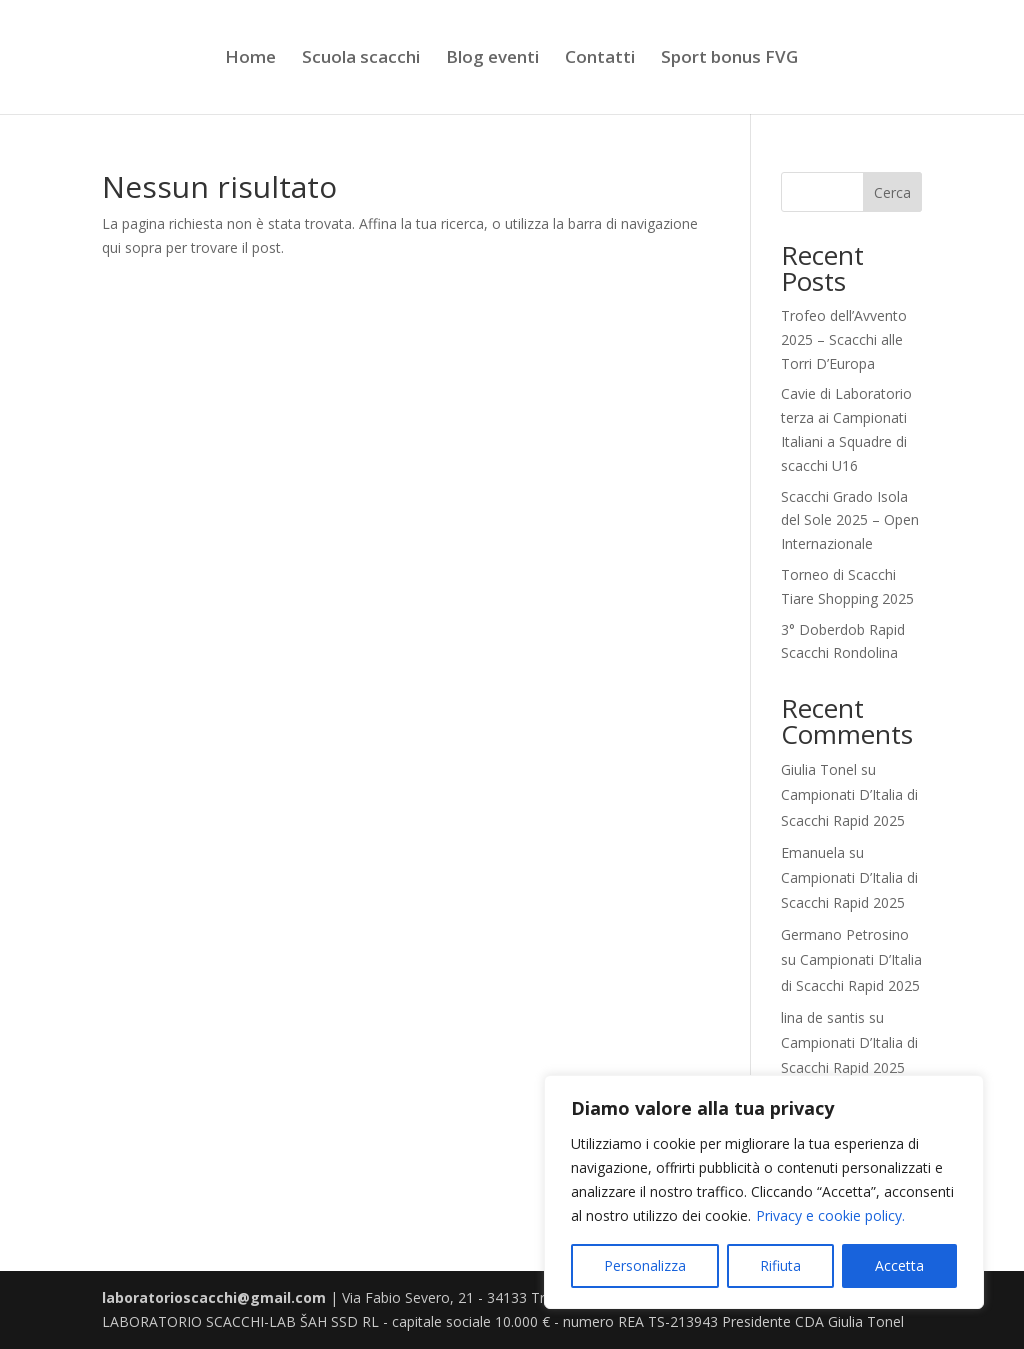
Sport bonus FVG (729, 59)
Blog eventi (492, 59)
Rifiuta (780, 1265)
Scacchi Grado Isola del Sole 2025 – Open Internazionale (850, 520)
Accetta (899, 1265)
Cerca (892, 192)
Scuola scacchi (361, 59)
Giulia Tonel (819, 769)
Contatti (600, 59)
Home (250, 59)
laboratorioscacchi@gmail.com (214, 1297)
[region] (764, 1192)
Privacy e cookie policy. (830, 1215)
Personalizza (645, 1265)
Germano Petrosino (845, 934)
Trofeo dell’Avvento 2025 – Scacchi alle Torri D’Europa (844, 339)
